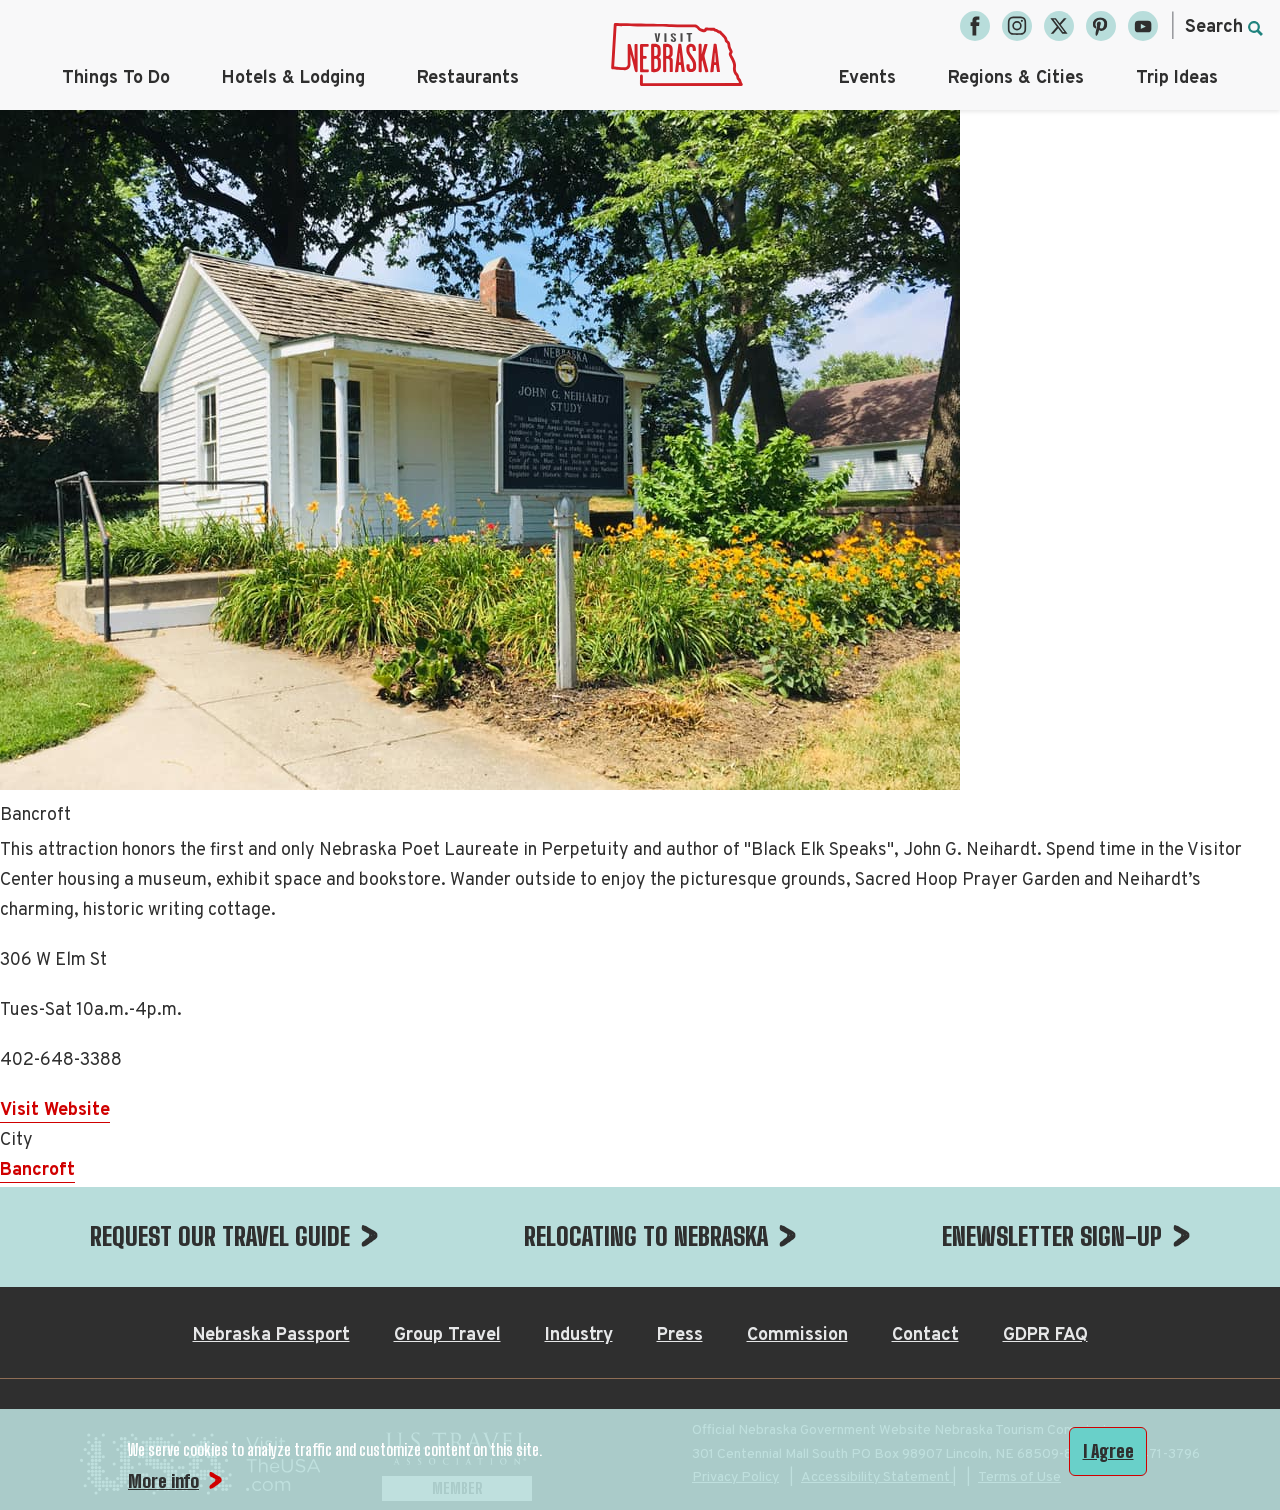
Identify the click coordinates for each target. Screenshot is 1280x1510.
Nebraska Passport (271, 1335)
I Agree (1108, 1451)
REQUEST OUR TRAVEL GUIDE (220, 1236)
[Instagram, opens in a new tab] (1017, 26)
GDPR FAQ (1045, 1335)
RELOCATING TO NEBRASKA (646, 1236)
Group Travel (447, 1335)
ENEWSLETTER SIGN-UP (1052, 1236)
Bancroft (37, 1170)
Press (680, 1335)
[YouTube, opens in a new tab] (1143, 26)
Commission (797, 1335)
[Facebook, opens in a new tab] (975, 26)
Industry (579, 1335)
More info (163, 1481)
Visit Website (55, 1110)
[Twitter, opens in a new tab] (1059, 26)
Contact (925, 1335)
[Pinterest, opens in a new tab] (1101, 26)
